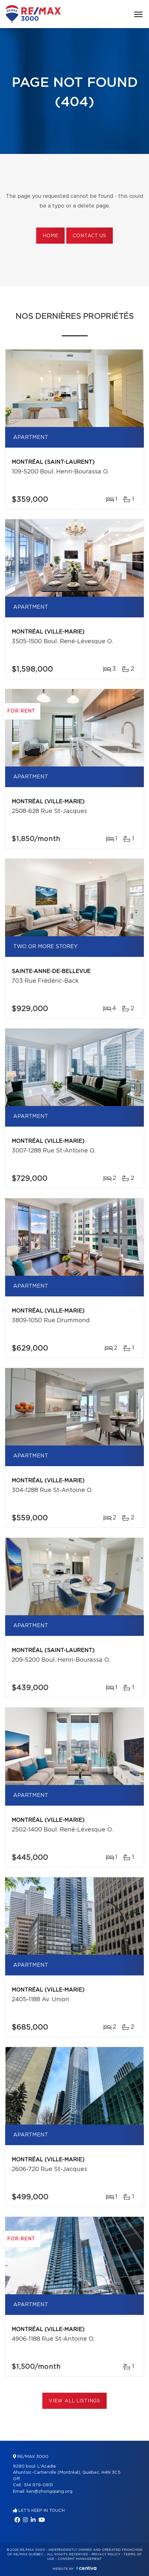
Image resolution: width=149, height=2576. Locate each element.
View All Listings (74, 2401)
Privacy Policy (105, 2554)
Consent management (80, 2559)
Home (50, 236)
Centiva (86, 2568)
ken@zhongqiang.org (49, 2492)
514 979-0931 (38, 2485)
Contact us (89, 236)
